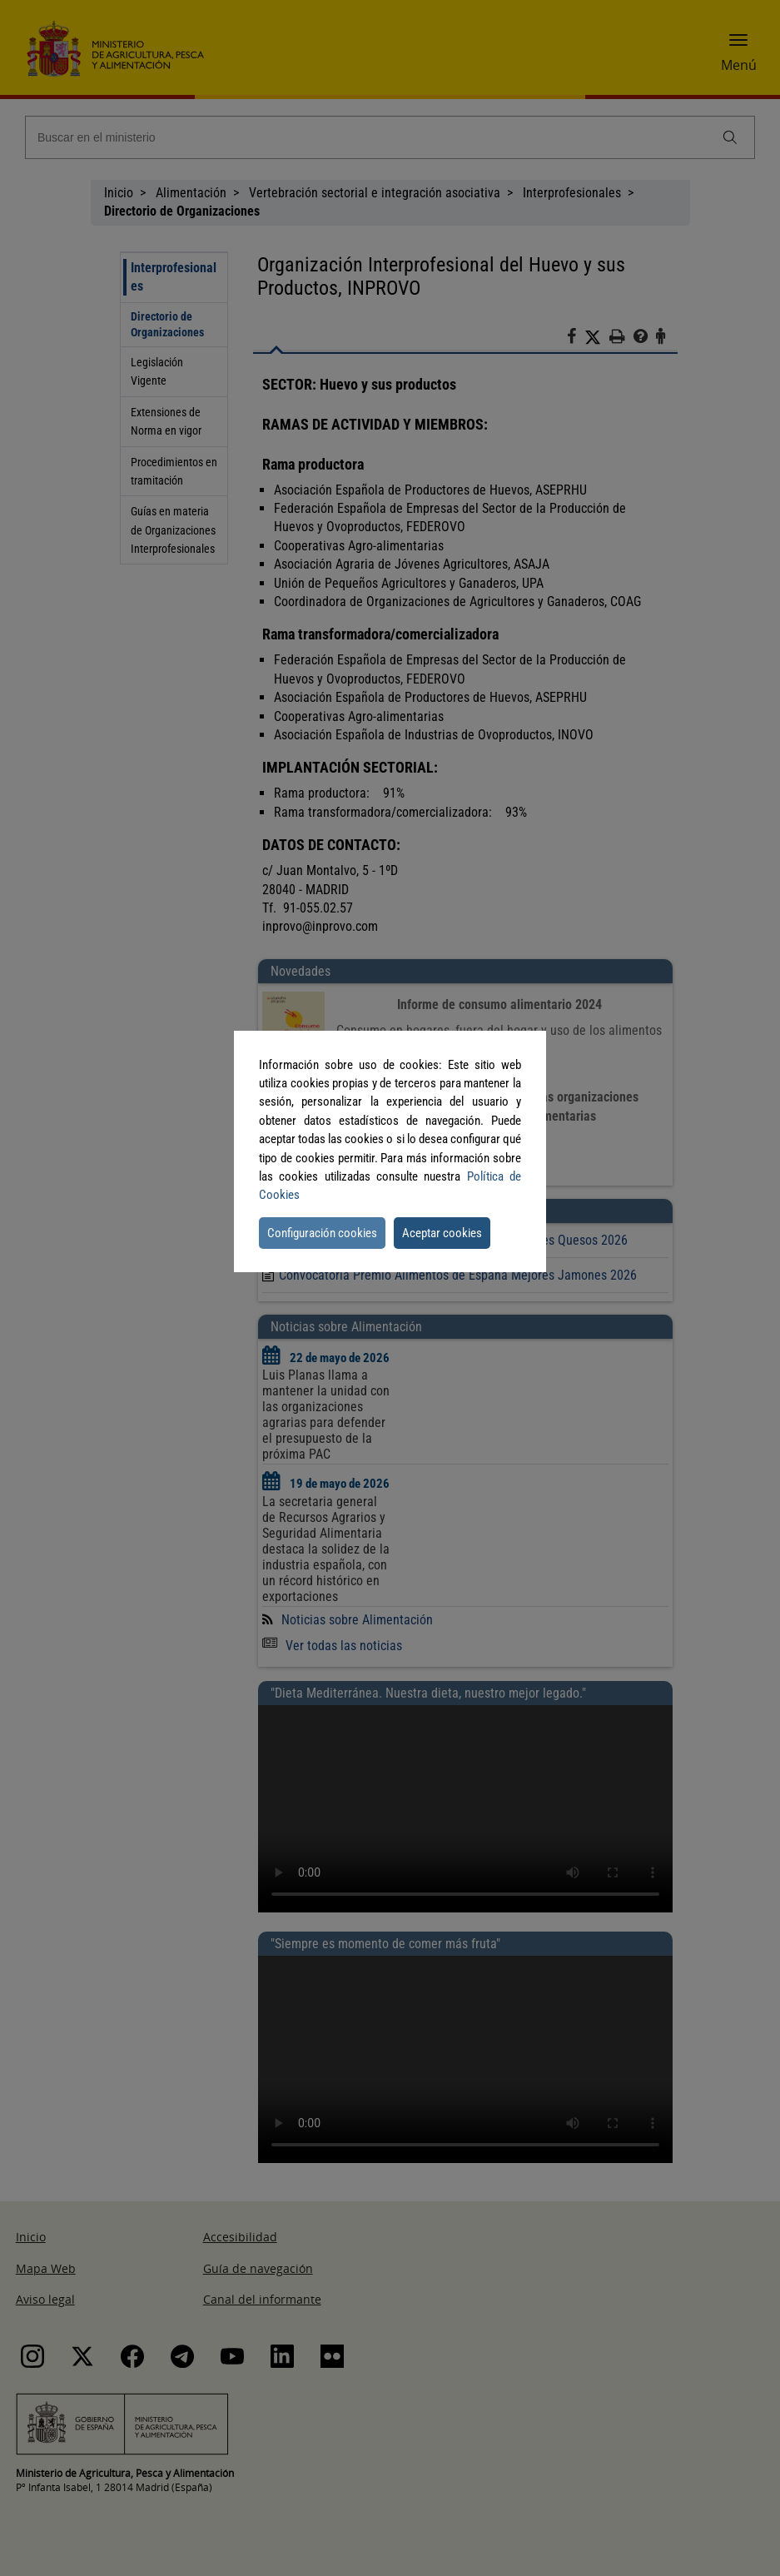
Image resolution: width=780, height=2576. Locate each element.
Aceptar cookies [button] (442, 1233)
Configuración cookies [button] (322, 1233)
